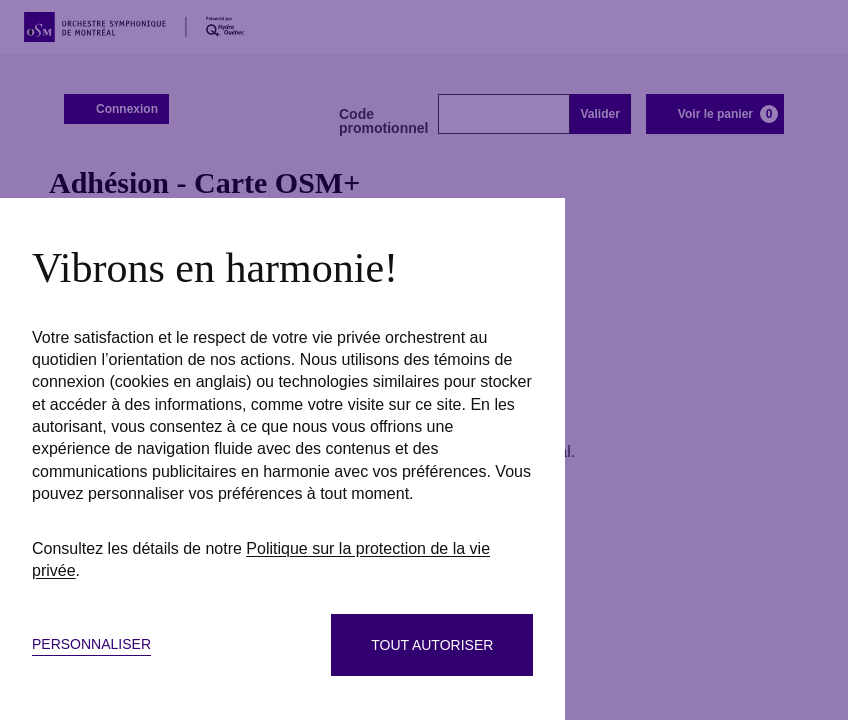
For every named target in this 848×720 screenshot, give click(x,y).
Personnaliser (91, 644)
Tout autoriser (432, 645)
